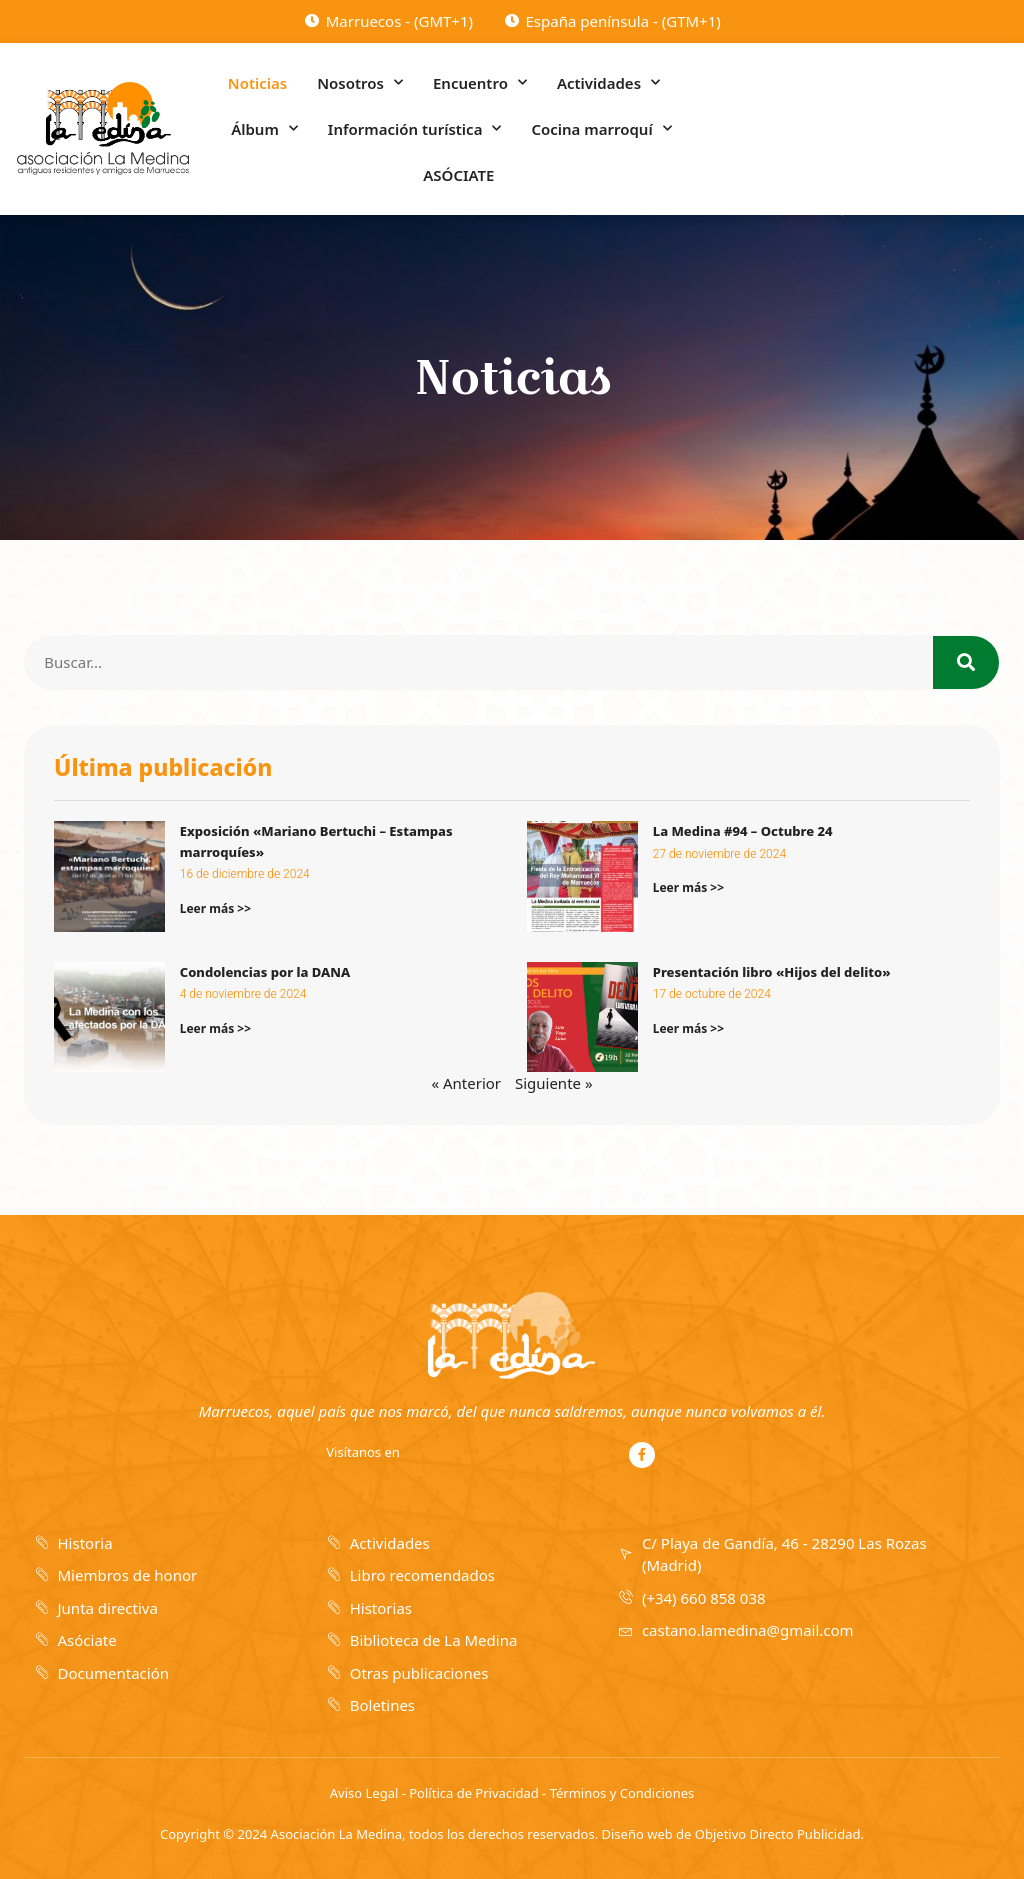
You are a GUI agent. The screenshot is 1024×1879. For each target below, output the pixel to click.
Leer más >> (215, 908)
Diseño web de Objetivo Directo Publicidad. (733, 1834)
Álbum (264, 128)
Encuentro (480, 82)
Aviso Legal (364, 1793)
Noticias (257, 83)
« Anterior (466, 1083)
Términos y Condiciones (622, 1793)
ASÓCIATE (458, 175)
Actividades (608, 82)
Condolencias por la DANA (265, 972)
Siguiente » (554, 1083)
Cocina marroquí (601, 128)
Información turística (415, 128)
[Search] (966, 662)
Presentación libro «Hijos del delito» (772, 972)
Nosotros (360, 82)
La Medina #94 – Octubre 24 (743, 831)
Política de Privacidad (473, 1793)
